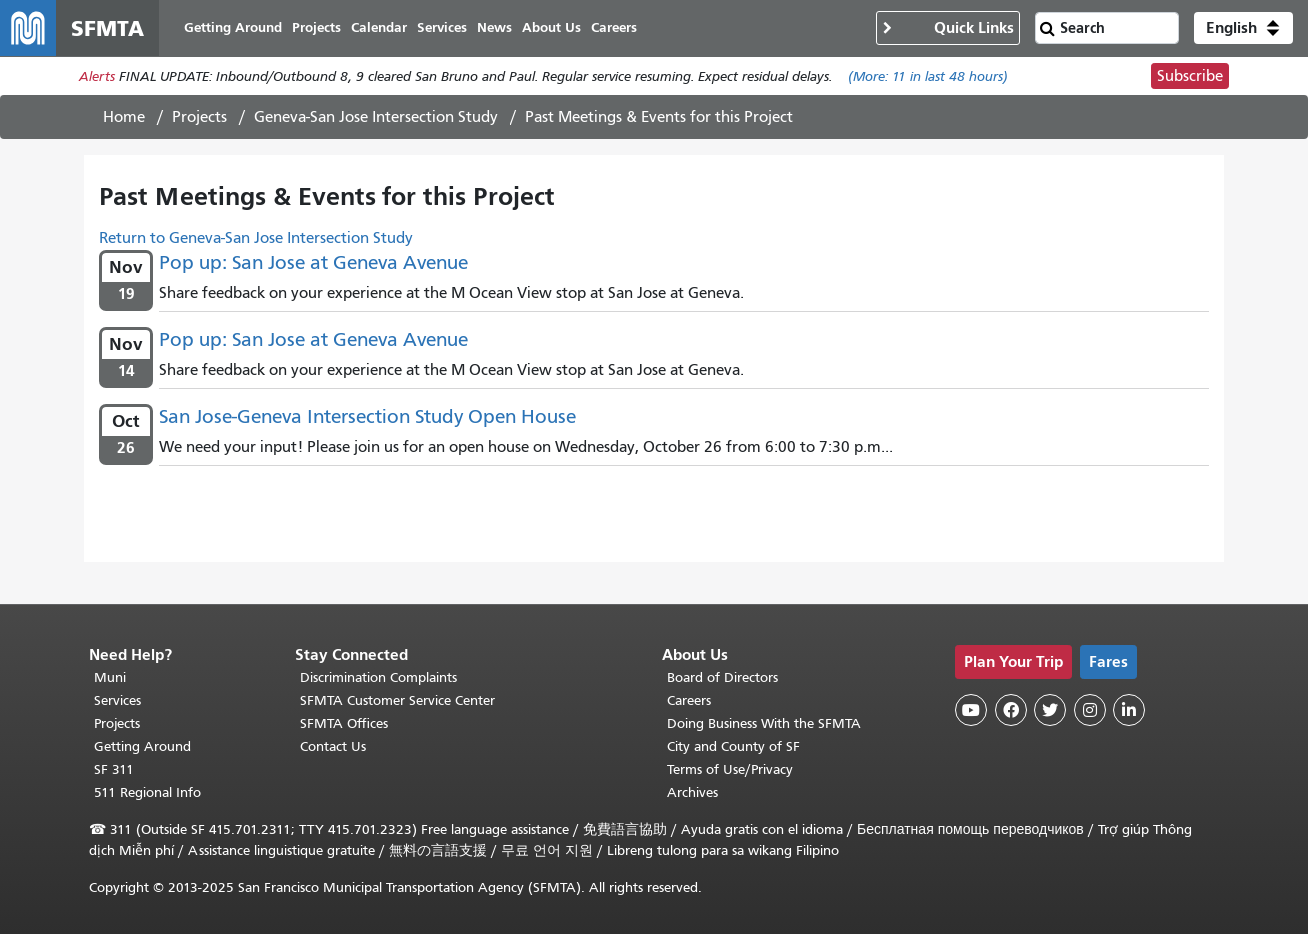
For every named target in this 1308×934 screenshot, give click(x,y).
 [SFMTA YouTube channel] (971, 710)
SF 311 (114, 769)
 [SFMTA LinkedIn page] (1129, 710)
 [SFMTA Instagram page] (1090, 710)
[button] (1243, 28)
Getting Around (142, 746)
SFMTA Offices (344, 723)
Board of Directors (722, 677)
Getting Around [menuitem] (233, 27)
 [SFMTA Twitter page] (1050, 710)
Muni (110, 677)
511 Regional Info (147, 792)
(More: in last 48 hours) (928, 76)
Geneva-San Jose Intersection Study (376, 117)
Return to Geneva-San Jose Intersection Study (256, 238)
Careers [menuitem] (614, 27)
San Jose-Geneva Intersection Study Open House (367, 416)
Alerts (97, 76)
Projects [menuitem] (316, 27)
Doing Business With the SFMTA (764, 723)
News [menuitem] (494, 27)
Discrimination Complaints (378, 677)
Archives (692, 792)
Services (117, 700)
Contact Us (333, 746)
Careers (689, 700)
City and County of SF (733, 746)
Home (124, 117)
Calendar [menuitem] (379, 27)
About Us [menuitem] (551, 27)
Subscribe (1190, 76)
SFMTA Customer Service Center (397, 700)
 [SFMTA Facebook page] (1011, 710)
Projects (199, 117)
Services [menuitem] (442, 27)
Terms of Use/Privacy (730, 769)
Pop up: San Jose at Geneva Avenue (313, 262)
